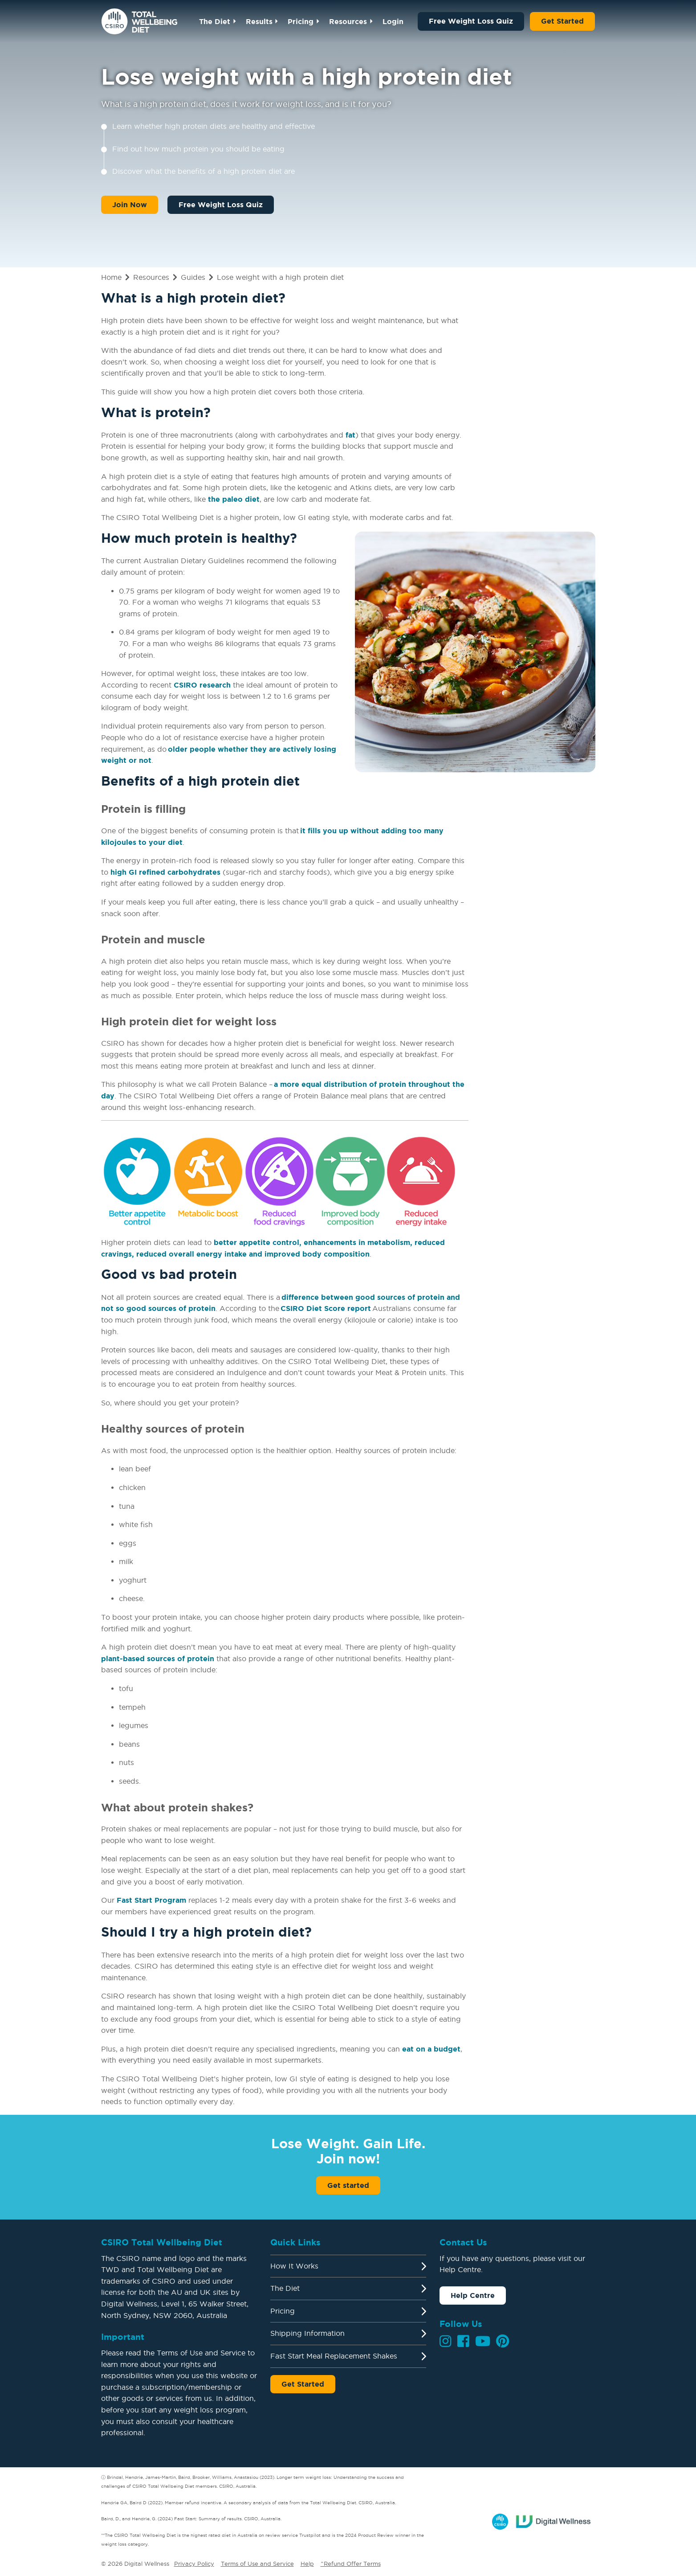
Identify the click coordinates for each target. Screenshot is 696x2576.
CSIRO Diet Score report (326, 1308)
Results (259, 21)
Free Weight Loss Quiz (471, 21)
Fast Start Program (151, 1900)
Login (393, 21)
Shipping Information (307, 2333)
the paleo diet (234, 499)
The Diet (214, 21)
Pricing (300, 21)
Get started (348, 2185)
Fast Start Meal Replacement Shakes (333, 2356)
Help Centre (473, 2295)
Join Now (129, 205)
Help (307, 2563)
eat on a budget (431, 2049)
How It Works (294, 2266)
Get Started (562, 21)
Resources (348, 21)
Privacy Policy (194, 2563)
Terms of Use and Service (257, 2563)
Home (111, 277)
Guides (193, 277)
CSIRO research (202, 685)
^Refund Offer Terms (351, 2563)
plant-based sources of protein (157, 1659)
